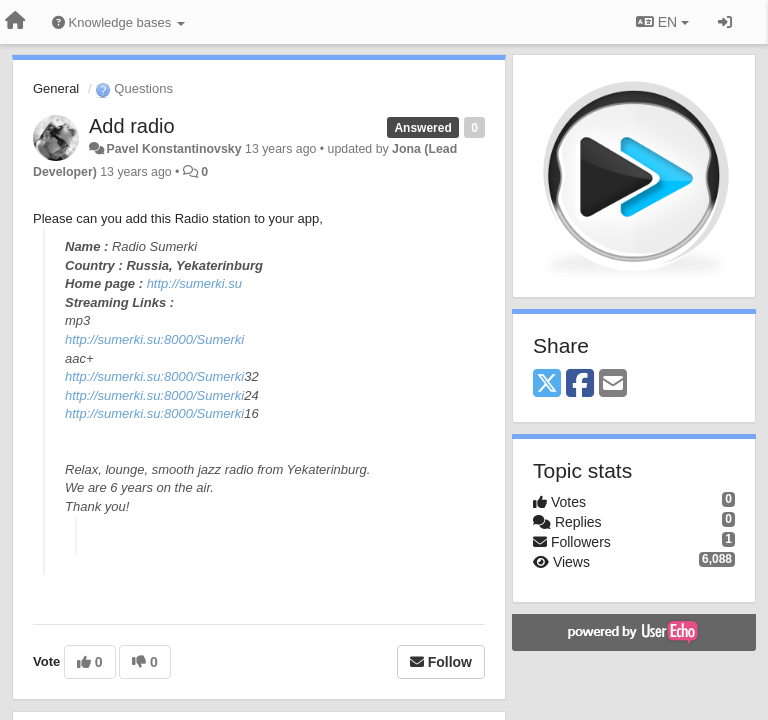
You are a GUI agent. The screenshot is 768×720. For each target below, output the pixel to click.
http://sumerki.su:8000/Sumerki (154, 339)
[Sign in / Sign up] (725, 22)
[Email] (613, 384)
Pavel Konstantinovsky (173, 149)
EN (662, 22)
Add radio (132, 126)
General (56, 88)
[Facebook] (580, 384)
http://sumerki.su (194, 283)
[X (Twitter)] (547, 384)
